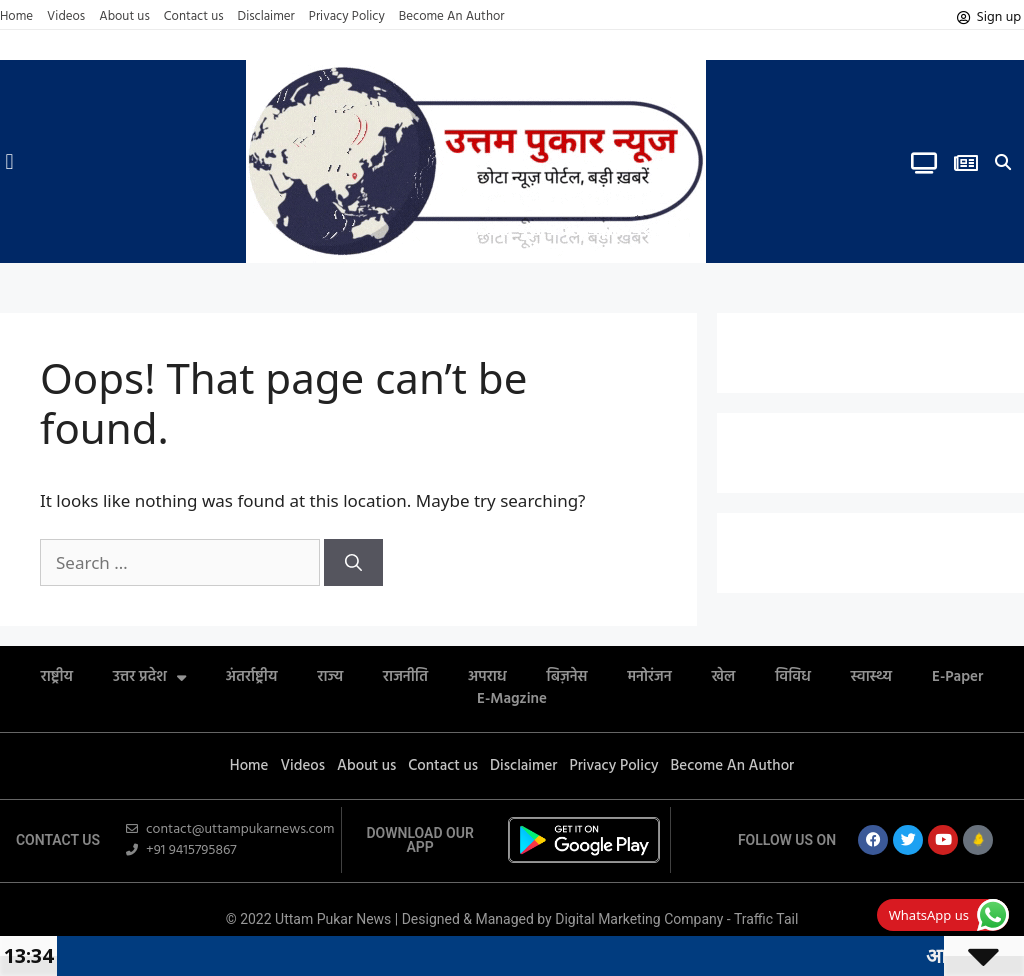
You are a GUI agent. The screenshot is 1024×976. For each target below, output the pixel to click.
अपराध (487, 677)
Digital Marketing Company (641, 919)
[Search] (353, 563)
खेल (724, 677)
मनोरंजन (650, 677)
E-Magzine (512, 699)
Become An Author (452, 17)
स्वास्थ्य (871, 677)
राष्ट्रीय (57, 677)
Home (16, 17)
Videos (66, 17)
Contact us (194, 17)
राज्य (330, 677)
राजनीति (405, 677)
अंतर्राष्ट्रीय (252, 677)
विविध (793, 677)
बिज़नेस (567, 677)
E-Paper (957, 677)
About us (124, 17)
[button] (9, 161)
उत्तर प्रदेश (149, 677)
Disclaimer (266, 17)
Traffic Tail (766, 919)
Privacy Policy (347, 17)
